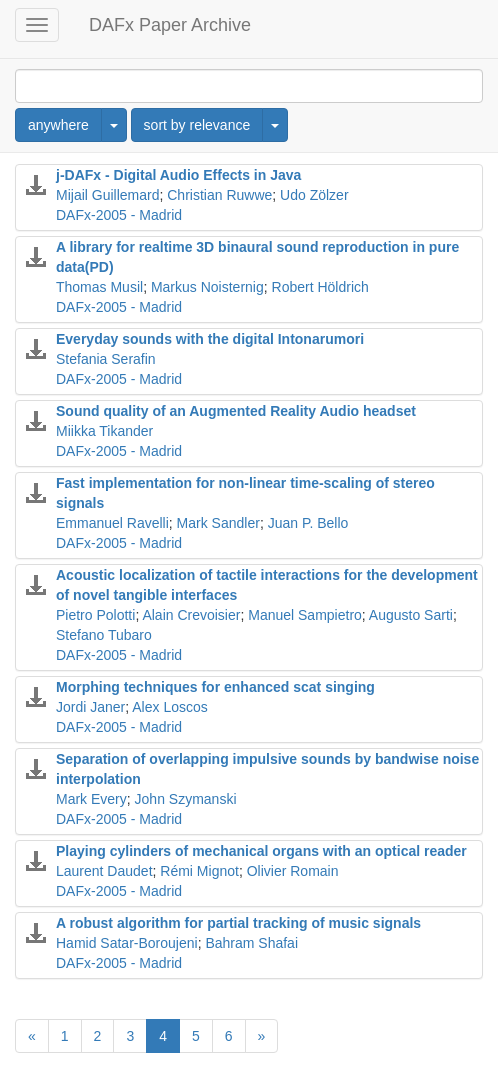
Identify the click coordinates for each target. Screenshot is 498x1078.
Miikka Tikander (104, 431)
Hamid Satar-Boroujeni (127, 943)
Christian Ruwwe (219, 195)
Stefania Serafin (106, 359)
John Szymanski (186, 799)
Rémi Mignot (199, 871)
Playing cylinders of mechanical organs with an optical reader (261, 851)
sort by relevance (197, 125)
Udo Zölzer (314, 195)
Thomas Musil (99, 287)
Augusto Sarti (411, 615)
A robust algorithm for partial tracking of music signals (238, 923)
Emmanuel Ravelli (112, 523)
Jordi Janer (90, 707)
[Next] (262, 1036)
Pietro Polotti (95, 615)
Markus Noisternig (207, 287)
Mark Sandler (218, 523)
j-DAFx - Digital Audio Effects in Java (178, 175)
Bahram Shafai (251, 943)
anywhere (58, 125)
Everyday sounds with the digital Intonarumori (210, 339)
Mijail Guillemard (107, 195)
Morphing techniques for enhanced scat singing (215, 687)
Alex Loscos (169, 707)
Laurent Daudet (104, 871)
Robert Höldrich (320, 287)
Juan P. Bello (308, 523)
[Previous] (32, 1036)
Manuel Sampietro (305, 615)
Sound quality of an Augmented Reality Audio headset (236, 411)
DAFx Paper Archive (170, 25)
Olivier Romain (293, 871)
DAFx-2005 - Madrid (119, 215)
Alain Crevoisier (191, 615)
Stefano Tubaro (104, 635)
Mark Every (91, 799)
